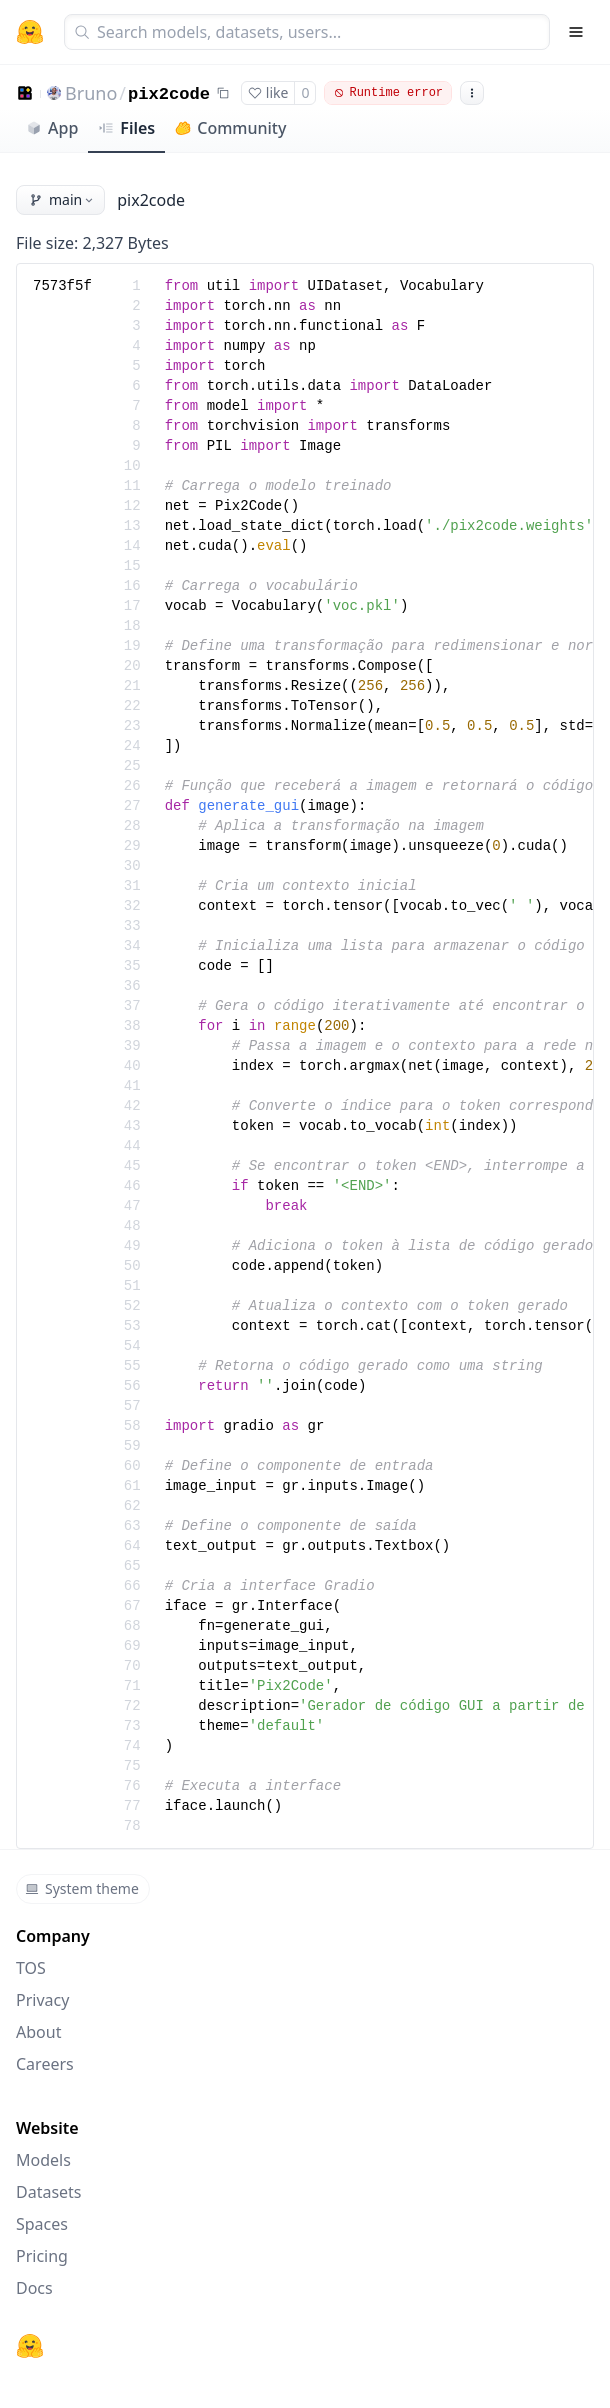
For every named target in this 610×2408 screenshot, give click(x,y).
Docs (34, 2288)
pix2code (169, 94)
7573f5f (62, 286)
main (62, 199)
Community (230, 128)
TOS (31, 1968)
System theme (82, 1888)
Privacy (42, 2000)
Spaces (42, 2224)
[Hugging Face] (30, 2346)
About (38, 2032)
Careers (45, 2064)
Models (43, 2160)
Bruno (91, 93)
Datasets (49, 2192)
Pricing (42, 2256)
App (52, 128)
